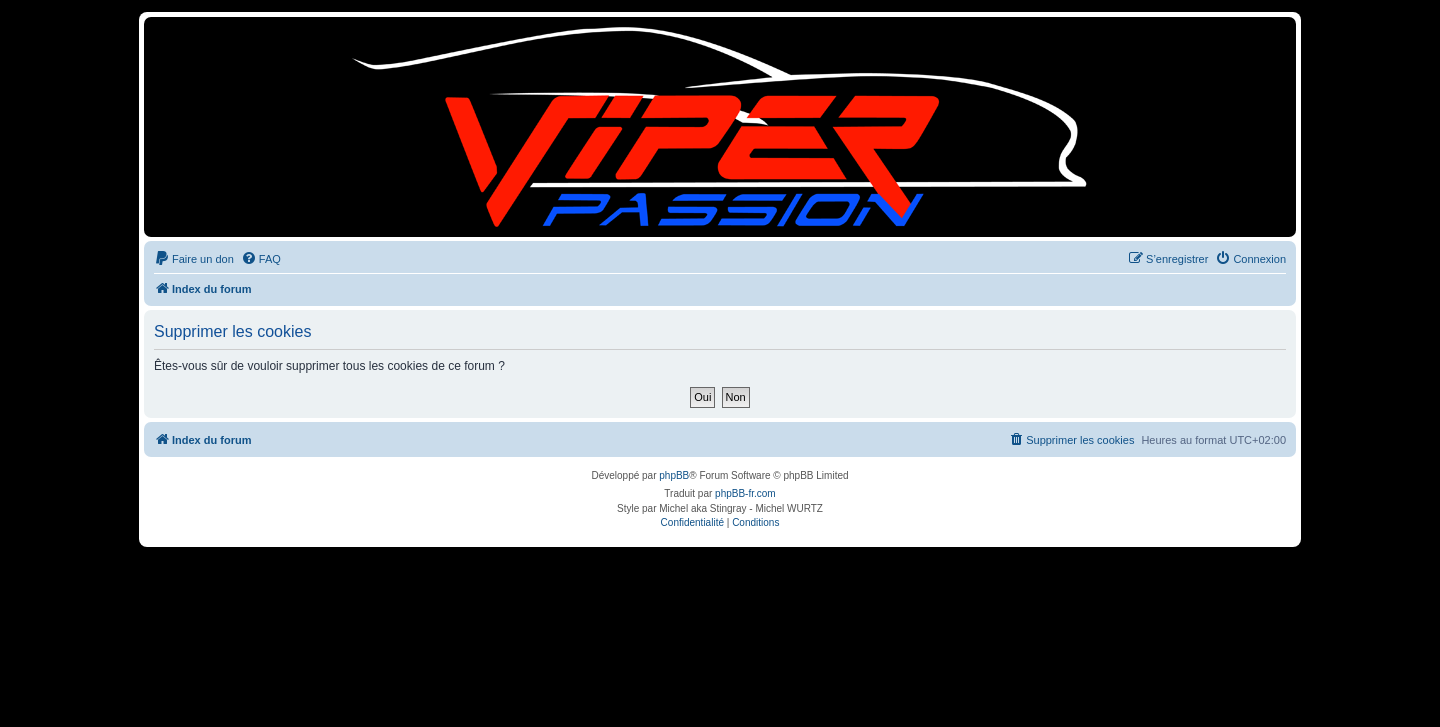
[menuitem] (194, 259)
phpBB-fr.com (745, 493)
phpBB (674, 475)
